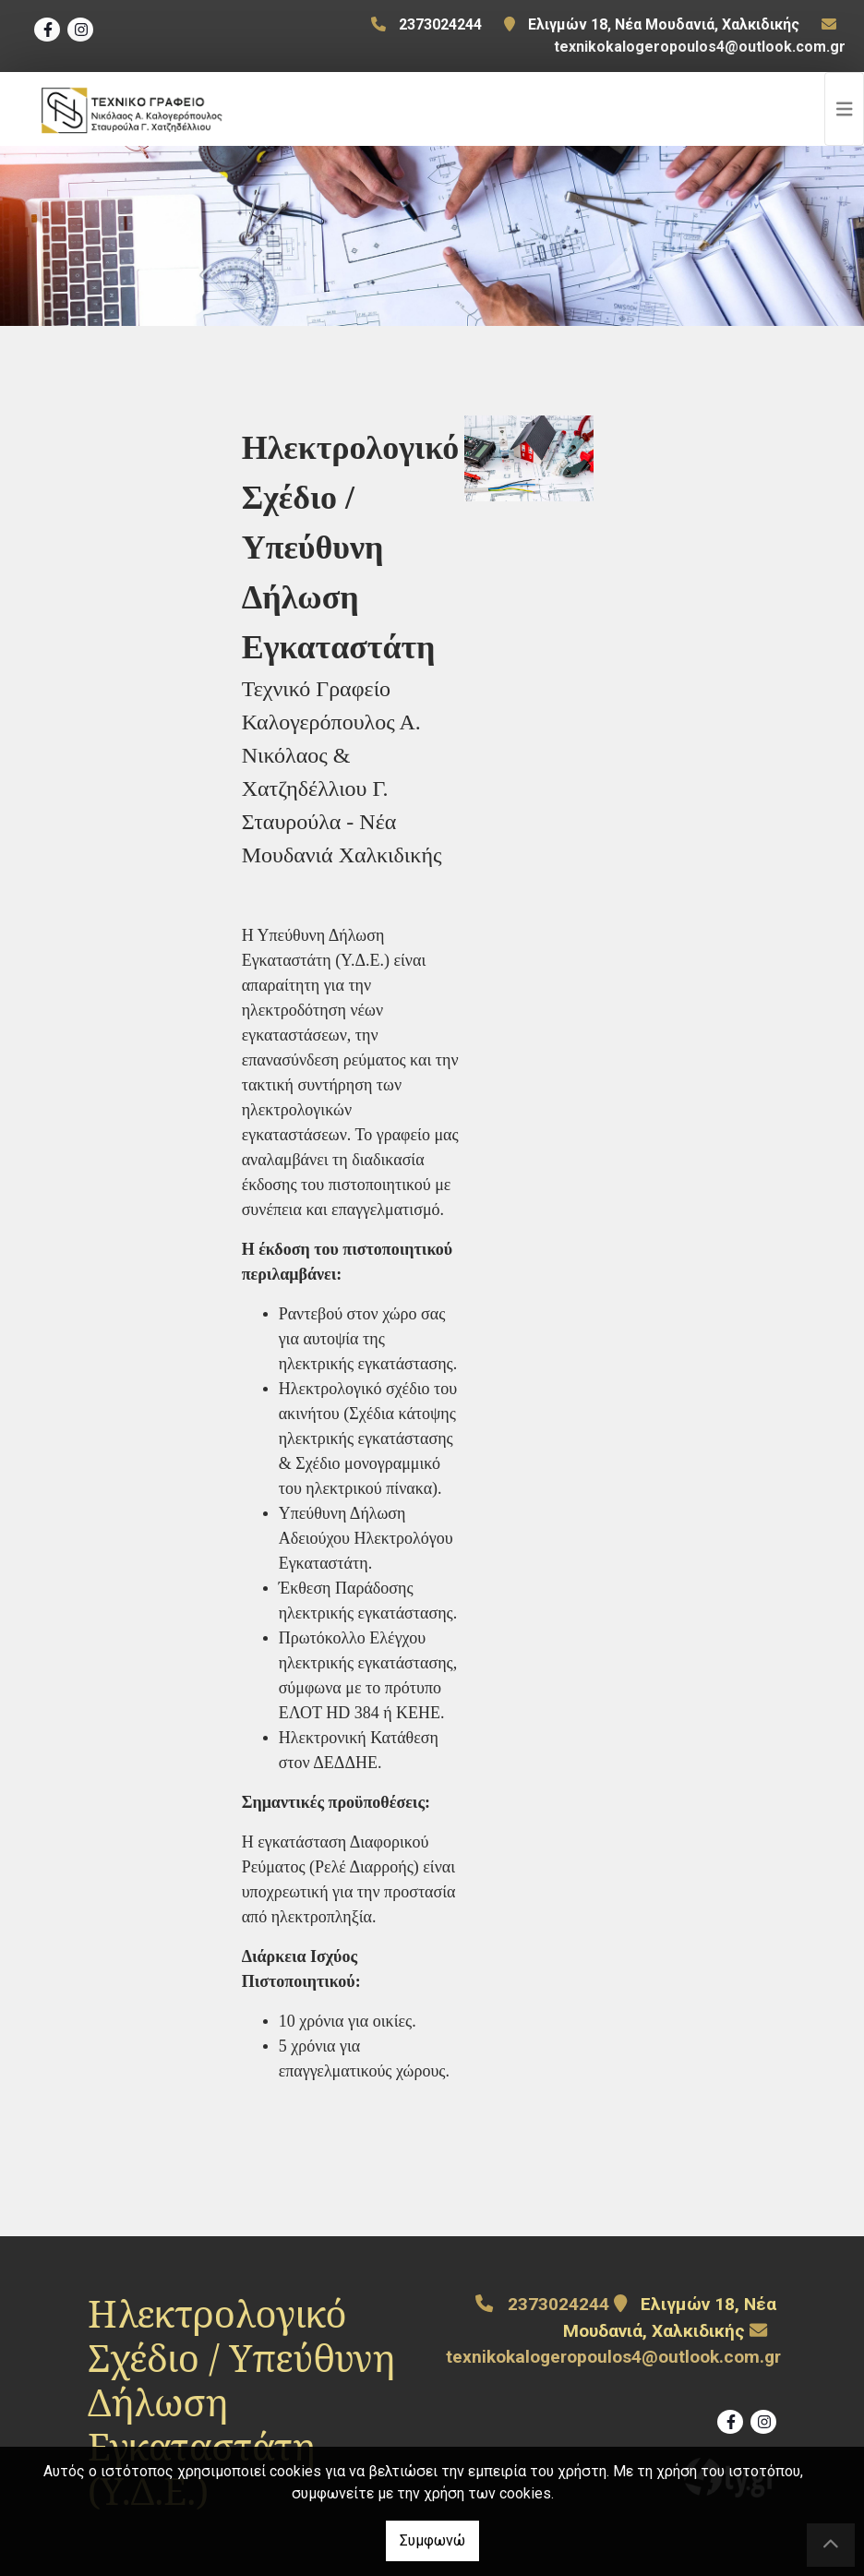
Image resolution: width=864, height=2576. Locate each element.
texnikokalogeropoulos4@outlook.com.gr (700, 46)
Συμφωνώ (432, 2540)
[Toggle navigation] (844, 109)
